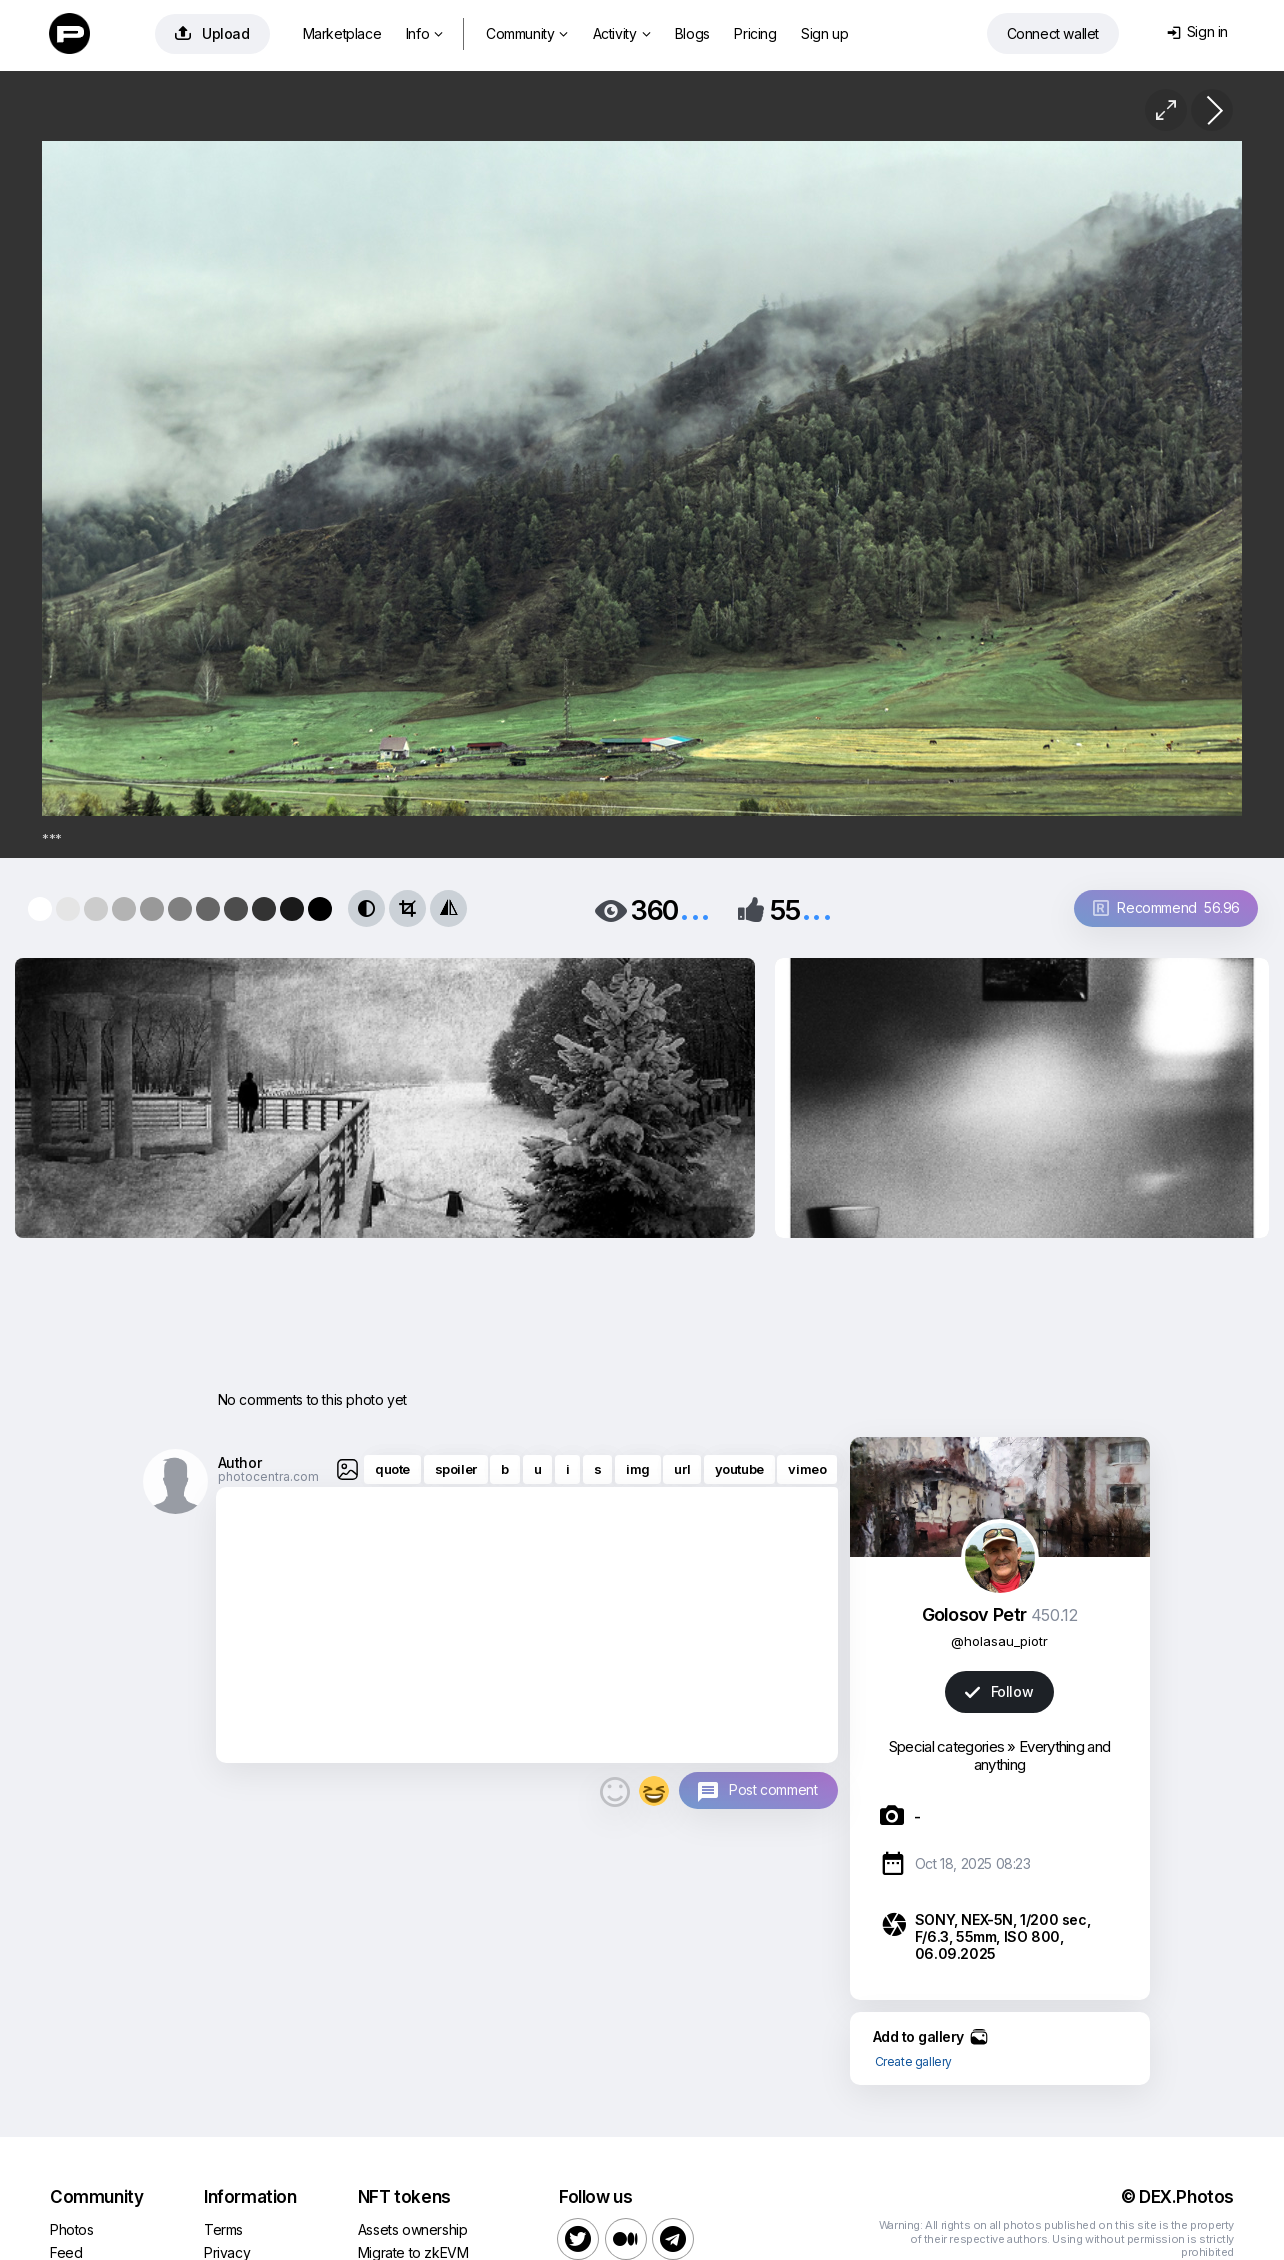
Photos (72, 2229)
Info (424, 33)
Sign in (1197, 31)
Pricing (755, 33)
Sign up (824, 33)
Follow (999, 1691)
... (695, 908)
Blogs (692, 33)
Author (240, 1462)
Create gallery (913, 2061)
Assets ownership (413, 2229)
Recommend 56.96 (1166, 907)
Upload (212, 33)
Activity (621, 33)
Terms (223, 2229)
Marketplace (342, 33)
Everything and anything (1042, 1755)
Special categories (946, 1746)
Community (527, 33)
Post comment (773, 1789)
